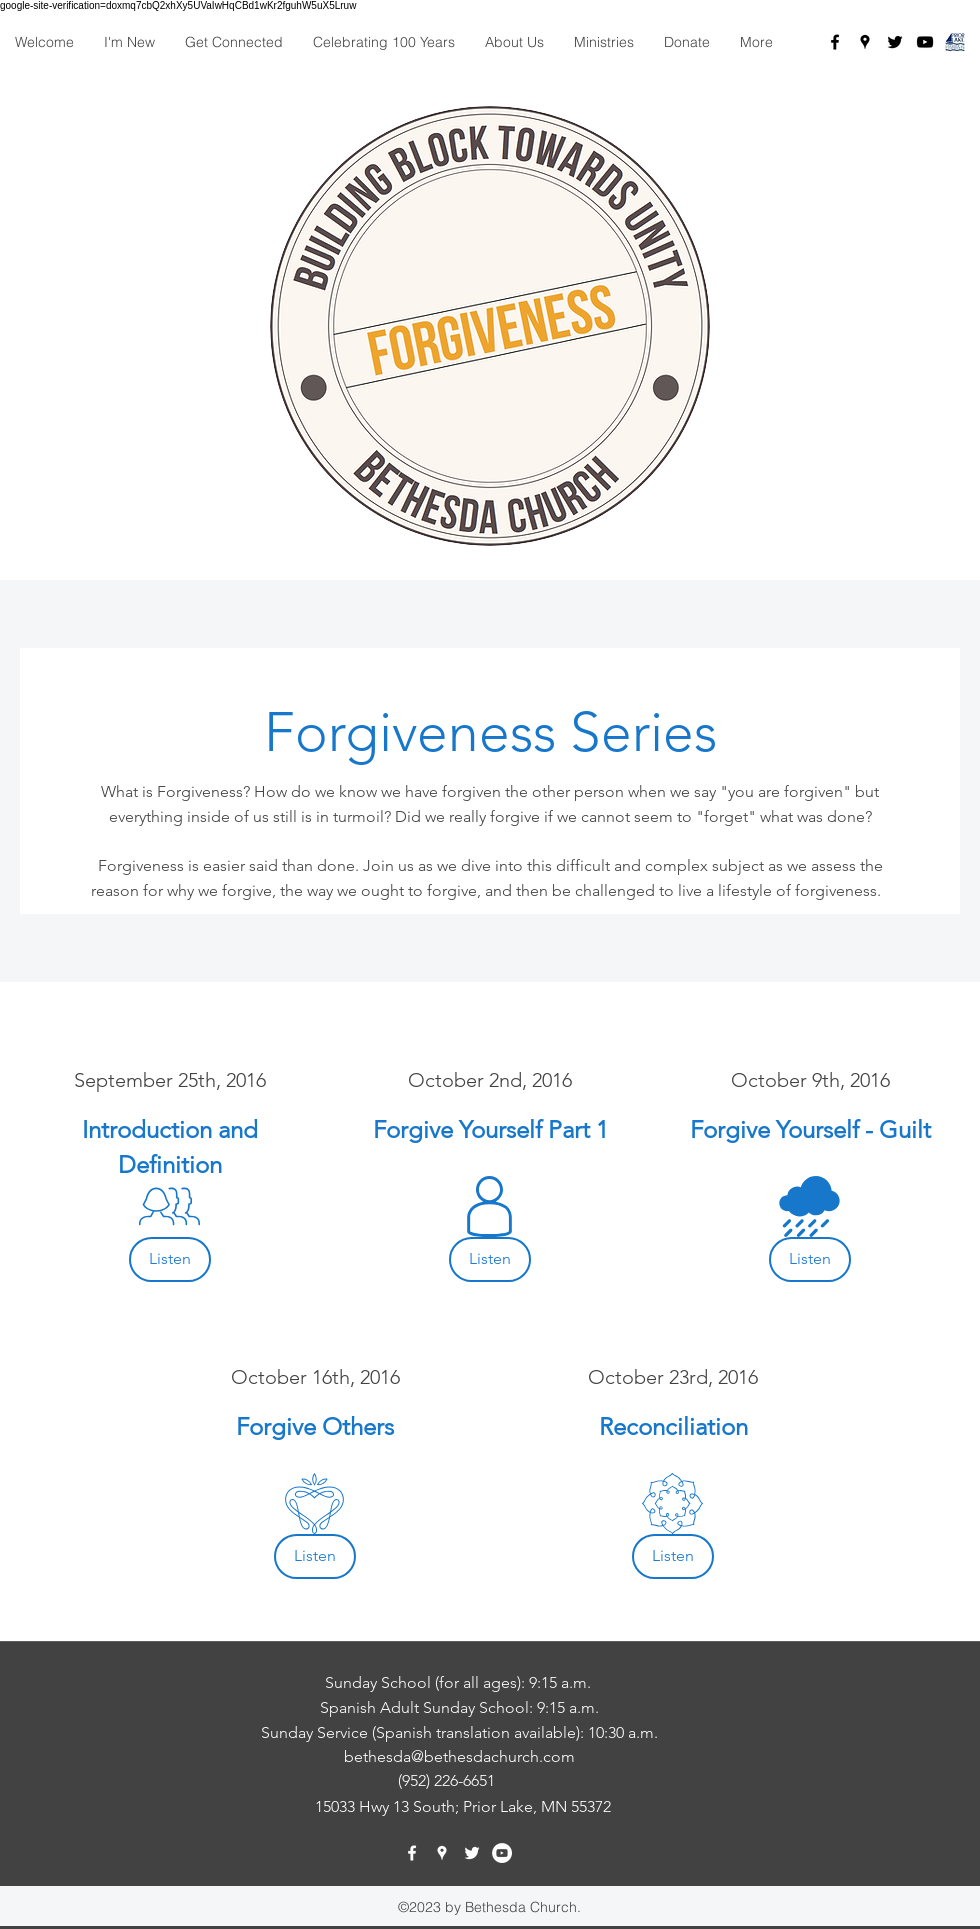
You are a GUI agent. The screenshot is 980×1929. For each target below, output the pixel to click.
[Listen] (170, 1259)
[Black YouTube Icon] (925, 42)
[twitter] (895, 42)
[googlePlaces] (865, 42)
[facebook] (835, 42)
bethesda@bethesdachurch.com (459, 1756)
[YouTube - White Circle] (502, 1853)
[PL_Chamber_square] (955, 42)
